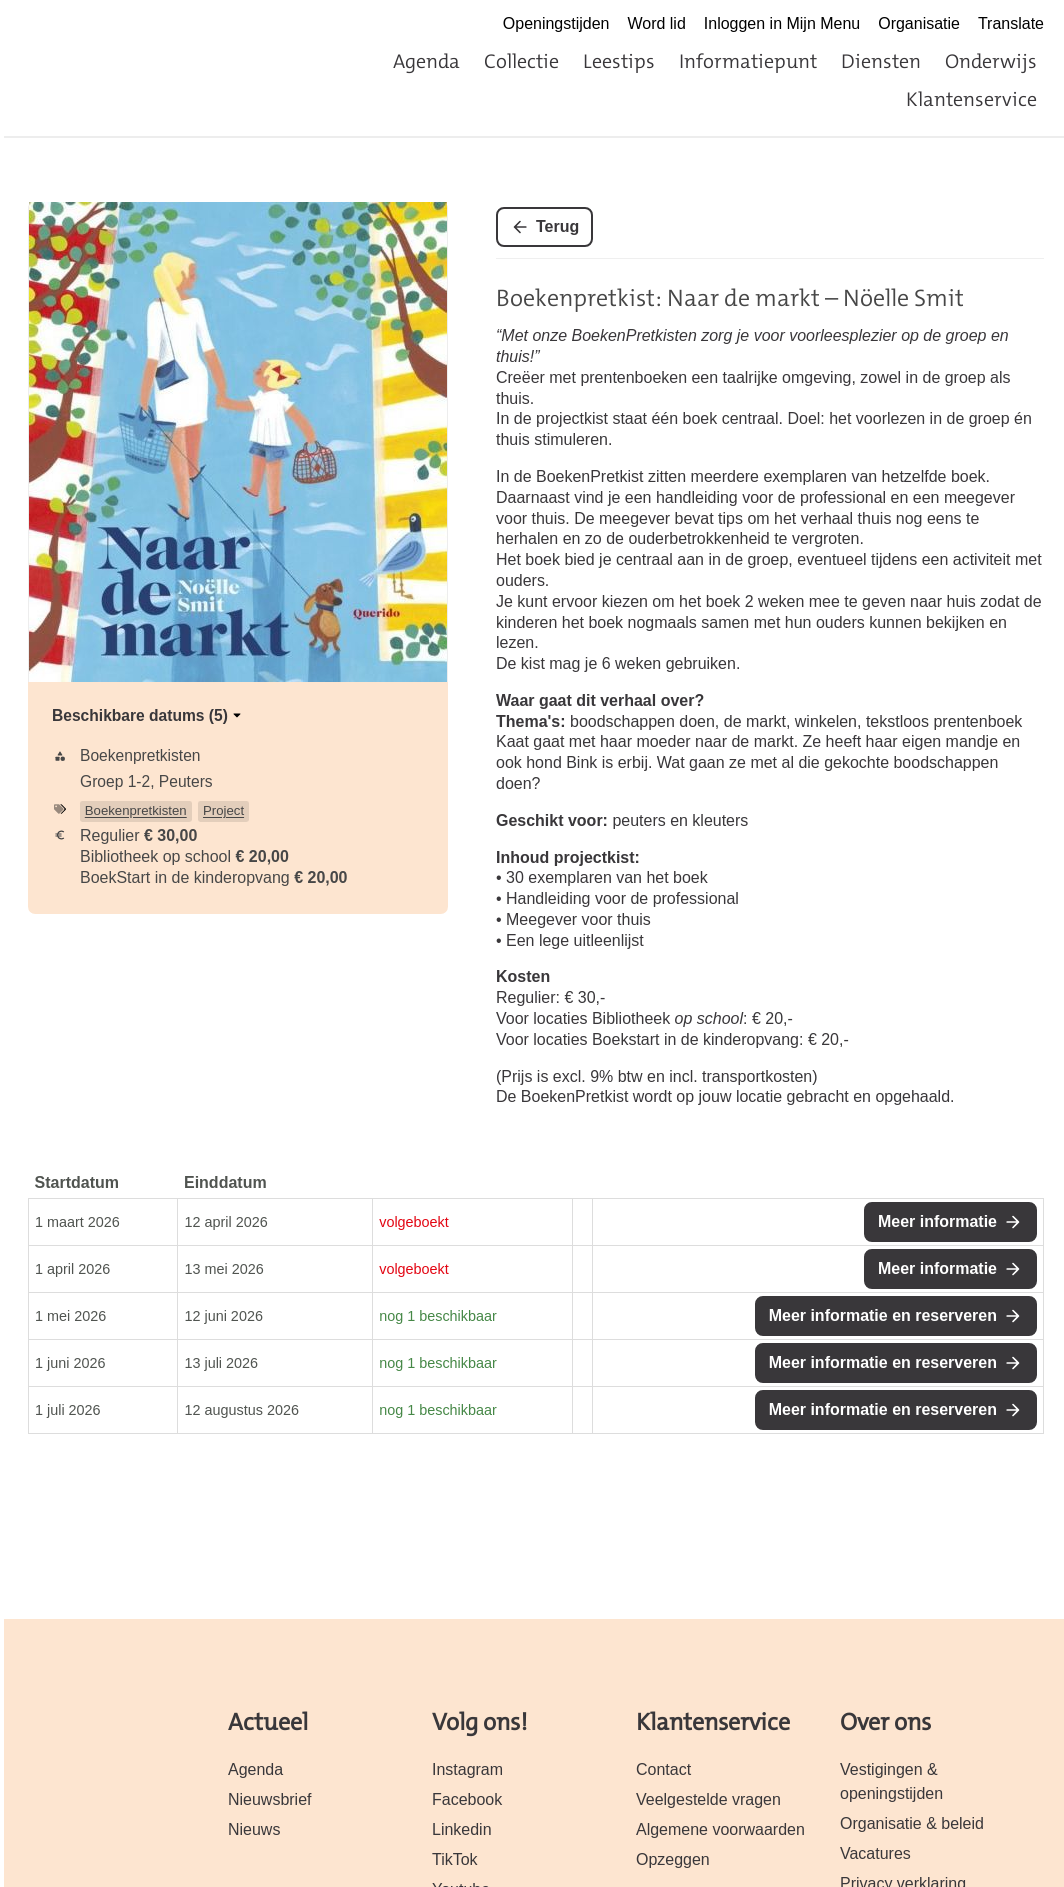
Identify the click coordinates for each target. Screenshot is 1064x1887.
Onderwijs (991, 61)
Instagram (467, 1769)
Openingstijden (556, 23)
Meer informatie (937, 1221)
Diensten (881, 61)
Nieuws (254, 1829)
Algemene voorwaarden (720, 1829)
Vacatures (875, 1853)
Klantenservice (971, 99)
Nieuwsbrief (270, 1799)
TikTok (455, 1859)
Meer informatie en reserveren (883, 1315)
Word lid (656, 23)
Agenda (426, 61)
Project (223, 810)
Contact (663, 1769)
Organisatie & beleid (912, 1823)
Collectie (521, 61)
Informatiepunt (748, 61)
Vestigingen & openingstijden (891, 1781)
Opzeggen (673, 1859)
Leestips (619, 61)
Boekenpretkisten (136, 810)
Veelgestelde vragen (708, 1799)
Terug (557, 226)
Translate (1011, 23)
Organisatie (919, 23)
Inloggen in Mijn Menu (782, 23)
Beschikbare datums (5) (148, 715)
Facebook (467, 1799)
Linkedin (462, 1829)
